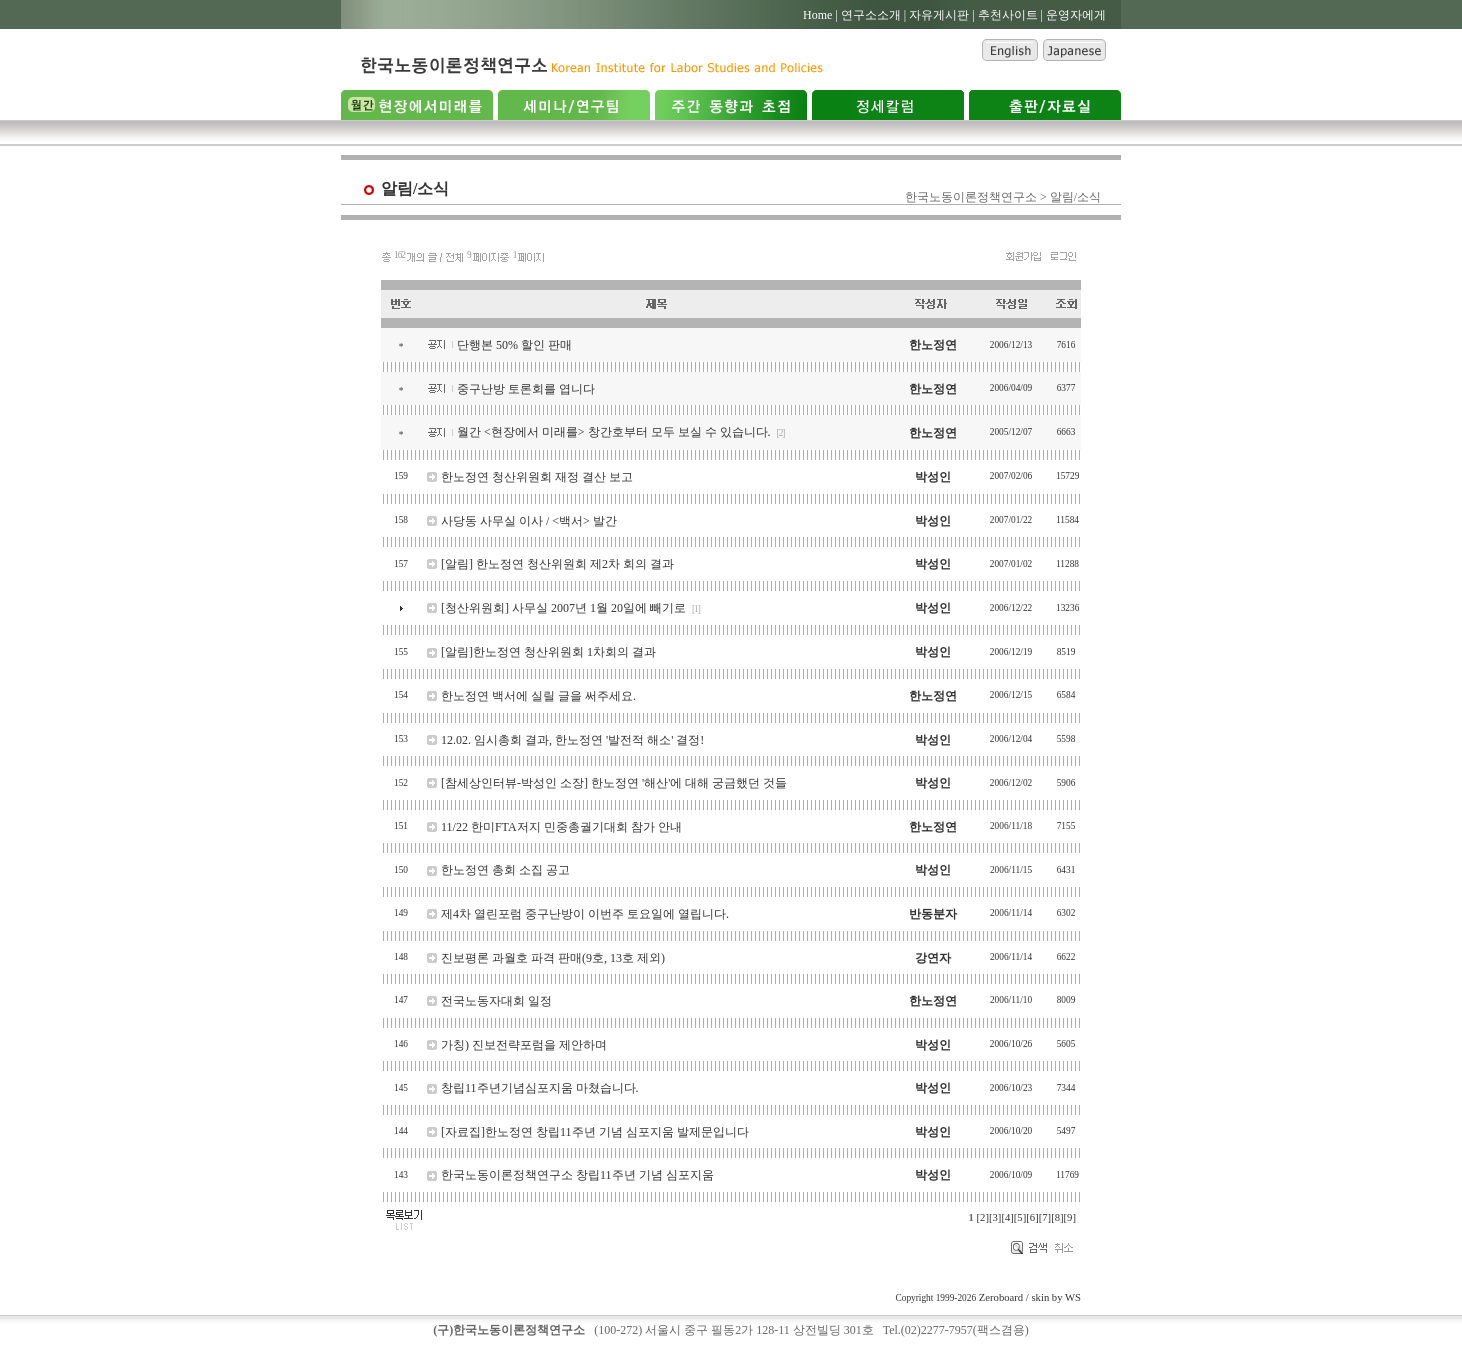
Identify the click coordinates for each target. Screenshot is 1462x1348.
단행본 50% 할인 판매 (514, 345)
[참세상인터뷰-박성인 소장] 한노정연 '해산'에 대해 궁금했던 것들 (614, 783)
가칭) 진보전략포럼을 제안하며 (524, 1045)
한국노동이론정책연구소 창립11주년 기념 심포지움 (577, 1175)
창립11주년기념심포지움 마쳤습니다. (540, 1088)
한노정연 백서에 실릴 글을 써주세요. (538, 696)
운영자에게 (1076, 15)
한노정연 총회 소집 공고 (505, 870)
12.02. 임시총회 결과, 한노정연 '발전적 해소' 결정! (572, 740)
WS (1073, 1297)
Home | (820, 15)
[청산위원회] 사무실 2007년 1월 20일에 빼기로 (563, 608)
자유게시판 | (941, 15)
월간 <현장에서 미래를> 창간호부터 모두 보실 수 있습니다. (614, 432)
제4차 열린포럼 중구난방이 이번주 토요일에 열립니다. (585, 914)
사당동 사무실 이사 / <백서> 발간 (529, 521)
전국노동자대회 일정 (496, 1001)
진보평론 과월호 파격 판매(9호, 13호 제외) (553, 958)
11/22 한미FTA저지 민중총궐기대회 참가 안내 (561, 827)
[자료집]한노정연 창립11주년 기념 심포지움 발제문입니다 (595, 1132)
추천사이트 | (1010, 15)
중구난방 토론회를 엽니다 (526, 389)
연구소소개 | (873, 15)
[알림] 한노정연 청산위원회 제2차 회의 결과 (557, 564)
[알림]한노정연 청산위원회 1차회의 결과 (548, 652)
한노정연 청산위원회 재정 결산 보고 (537, 477)
